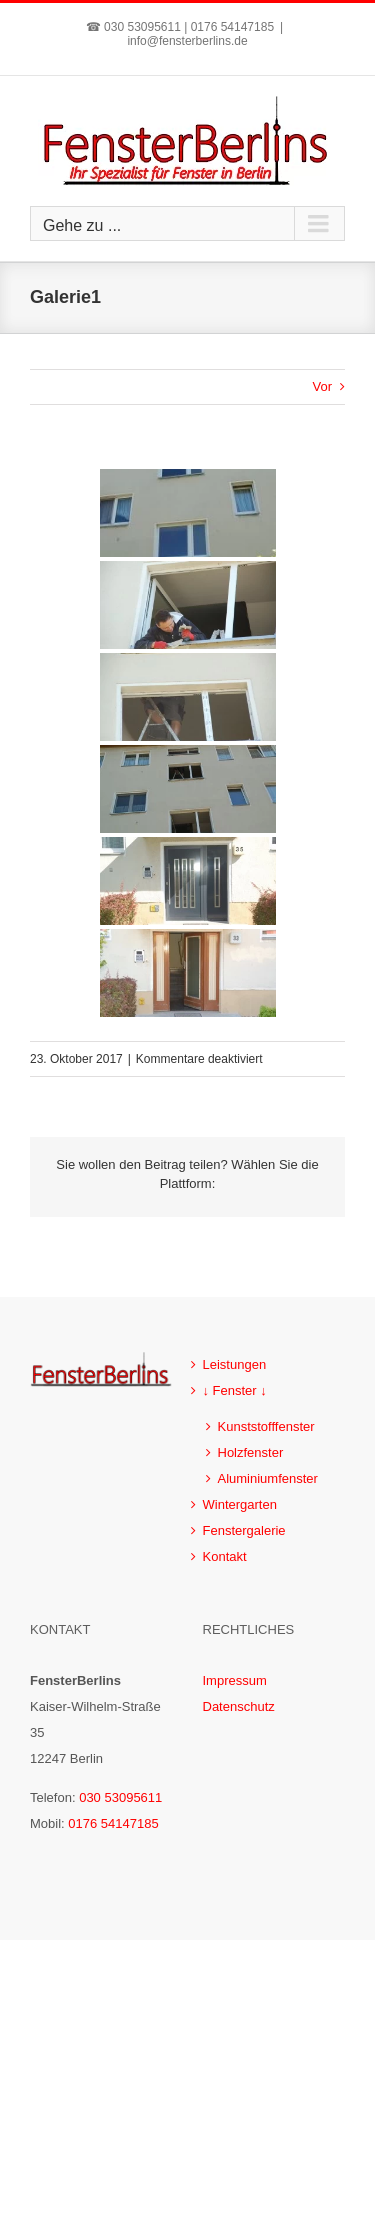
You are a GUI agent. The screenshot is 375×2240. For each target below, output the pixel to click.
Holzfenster (251, 1452)
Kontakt (225, 1556)
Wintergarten (240, 1504)
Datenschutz (239, 1706)
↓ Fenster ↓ (235, 1390)
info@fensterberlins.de (187, 41)
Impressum (235, 1680)
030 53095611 (120, 1797)
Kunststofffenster (266, 1426)
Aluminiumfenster (268, 1478)
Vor (322, 386)
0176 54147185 (113, 1823)
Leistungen (235, 1364)
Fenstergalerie (244, 1530)
